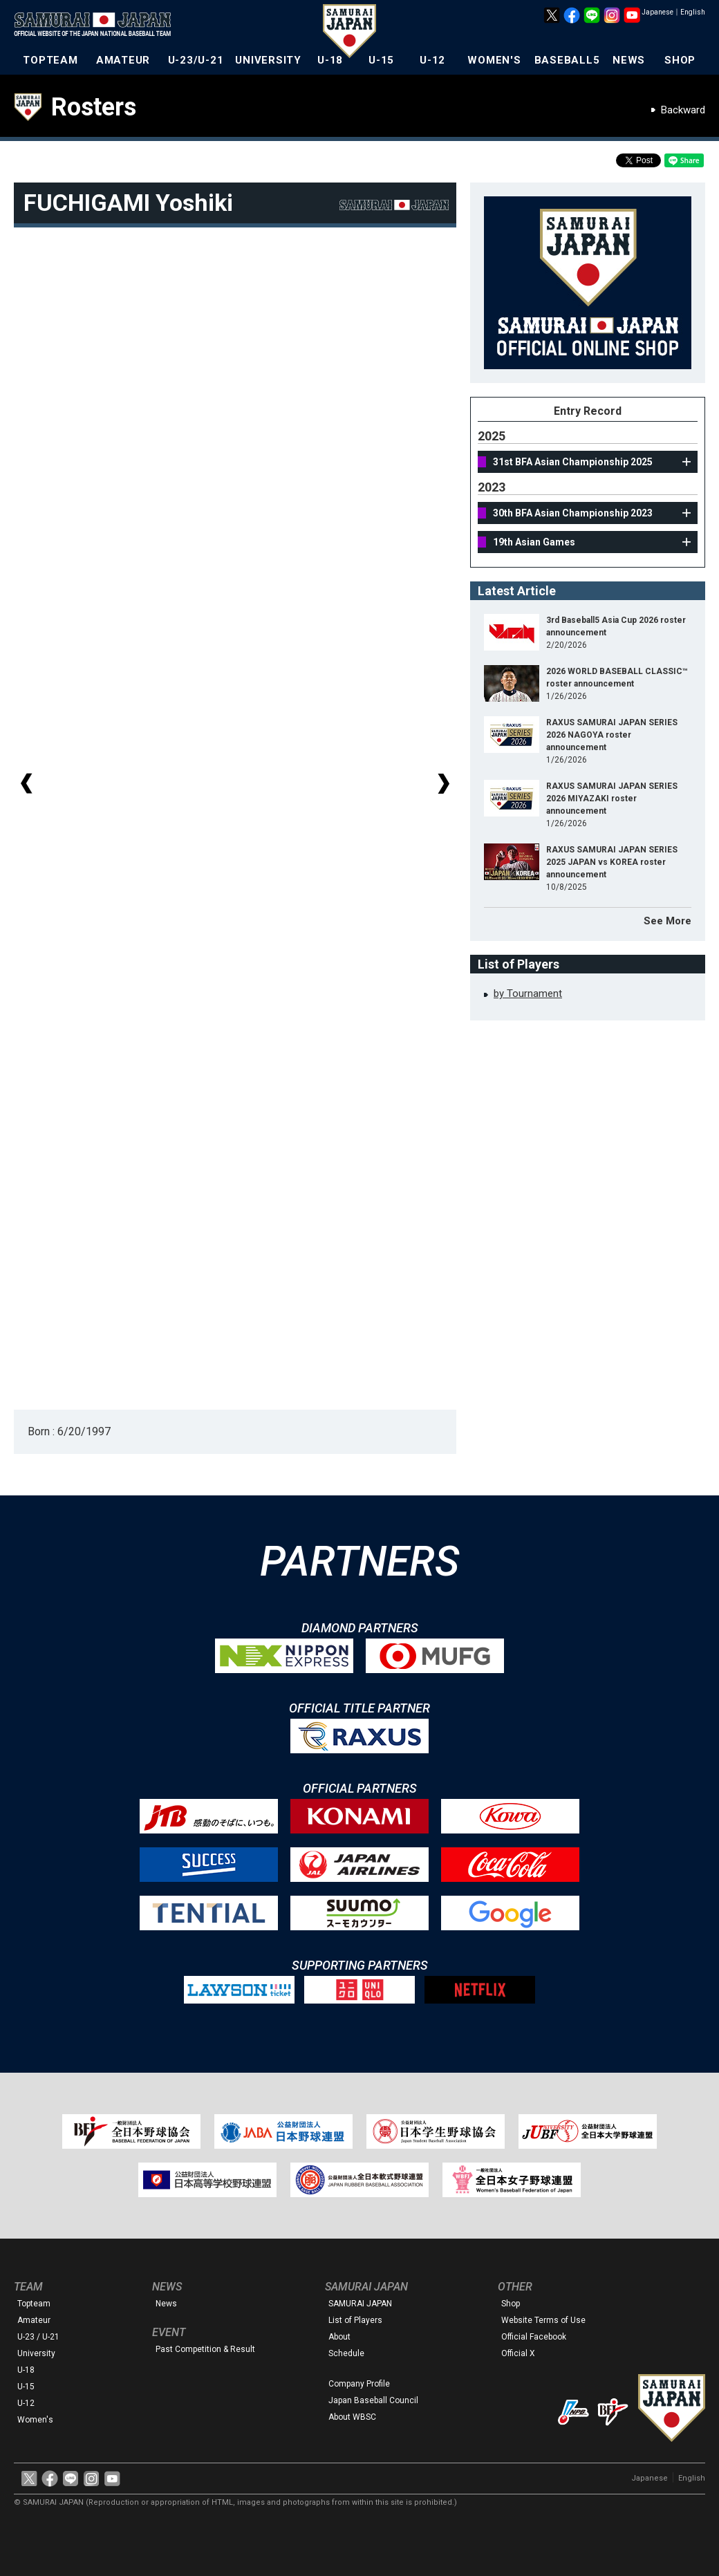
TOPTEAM (50, 60)
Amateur (33, 2320)
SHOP (679, 60)
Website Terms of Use (543, 2320)
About (339, 2337)
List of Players (355, 2320)
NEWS (629, 60)
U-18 (330, 60)
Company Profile (359, 2384)
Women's (35, 2420)
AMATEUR (123, 60)
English (692, 12)
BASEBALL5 (567, 60)
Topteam (33, 2303)
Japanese (657, 12)
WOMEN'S (494, 60)
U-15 (381, 60)
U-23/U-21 (196, 60)
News (166, 2303)
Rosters (93, 107)
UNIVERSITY (268, 60)
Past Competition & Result (205, 2349)
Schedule (346, 2353)
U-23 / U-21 (38, 2337)
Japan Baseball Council (373, 2400)
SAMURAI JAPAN (360, 2303)
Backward (683, 110)
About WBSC (352, 2417)
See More (667, 921)
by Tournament (528, 993)
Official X (518, 2353)
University (36, 2353)
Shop (510, 2303)
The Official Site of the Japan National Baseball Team (97, 25)
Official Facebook (533, 2337)
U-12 (432, 60)
